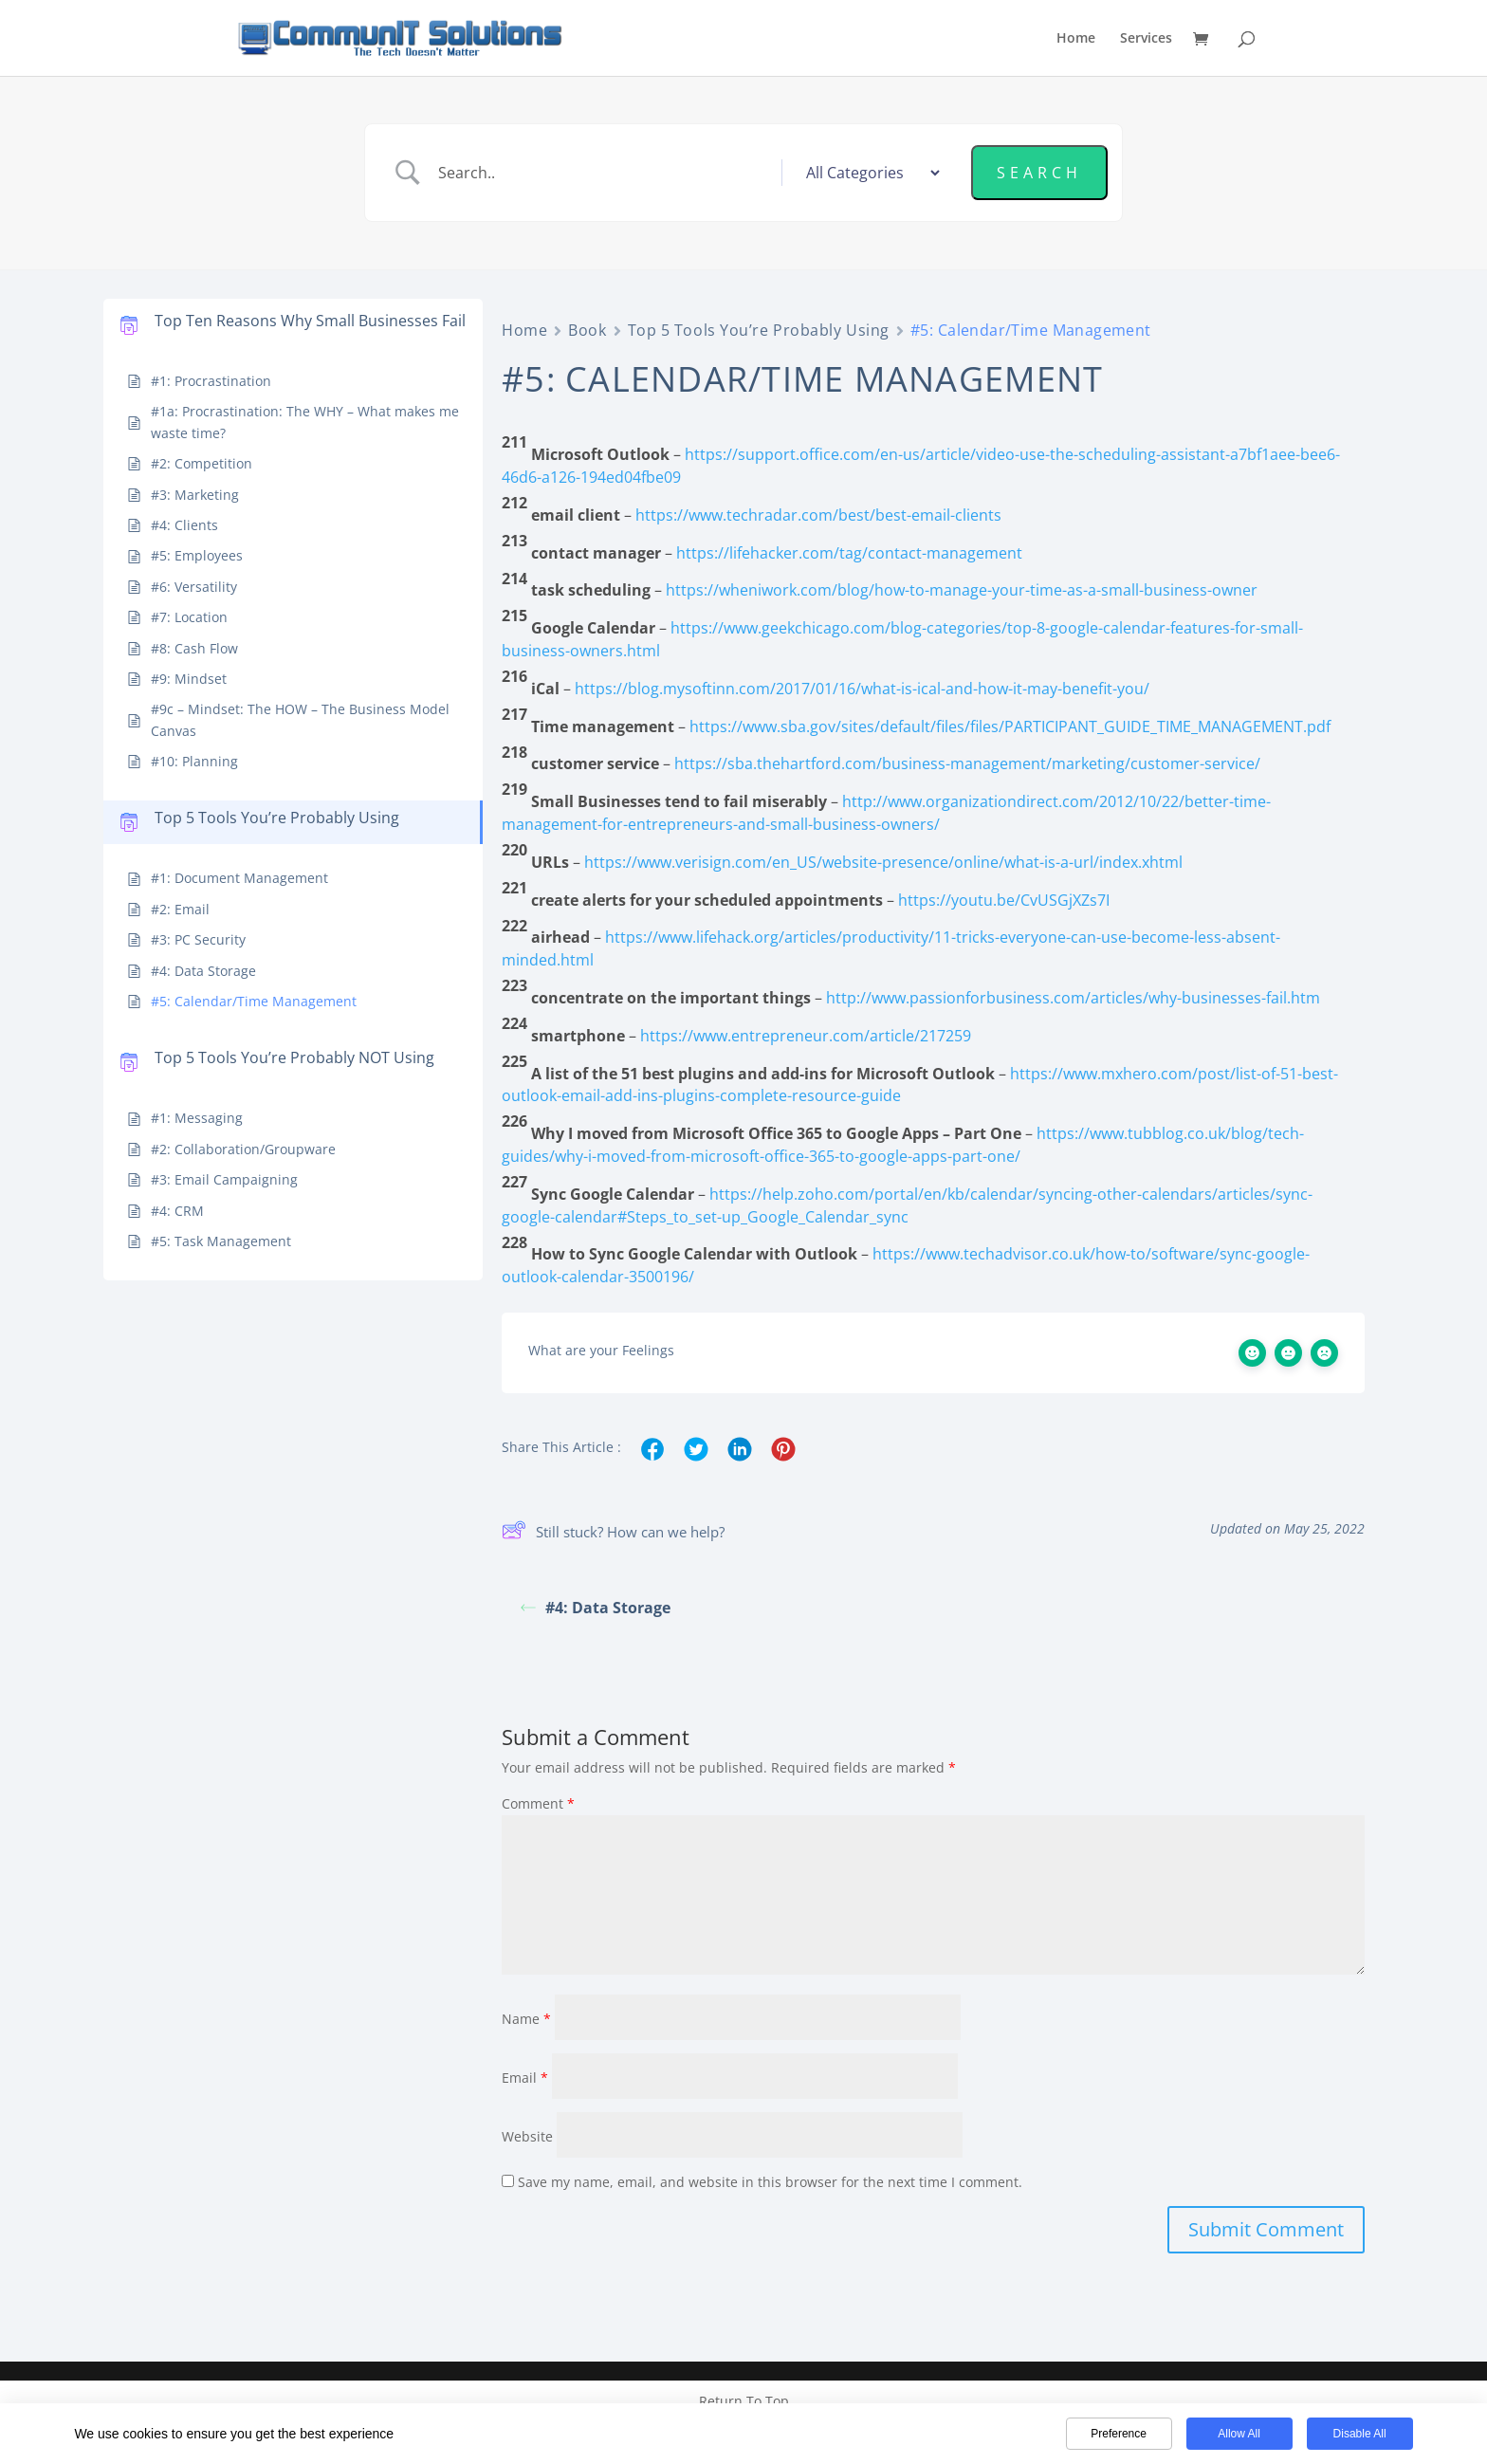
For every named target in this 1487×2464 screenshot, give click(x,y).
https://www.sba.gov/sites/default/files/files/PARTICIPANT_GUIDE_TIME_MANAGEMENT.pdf (1010, 726)
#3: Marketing (195, 495)
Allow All (1239, 2433)
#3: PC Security (198, 939)
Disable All (1359, 2433)
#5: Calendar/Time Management (254, 1001)
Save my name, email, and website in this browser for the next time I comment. (770, 2180)
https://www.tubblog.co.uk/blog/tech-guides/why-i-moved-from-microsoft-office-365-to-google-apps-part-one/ (903, 1145)
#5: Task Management (221, 1241)
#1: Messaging (197, 1118)
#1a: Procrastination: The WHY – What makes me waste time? (305, 421)
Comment (538, 1802)
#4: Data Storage (203, 971)
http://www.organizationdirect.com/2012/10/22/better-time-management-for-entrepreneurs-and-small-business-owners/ (886, 813)
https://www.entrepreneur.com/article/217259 (805, 1035)
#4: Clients (184, 525)
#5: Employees (197, 555)
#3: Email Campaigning (224, 1179)
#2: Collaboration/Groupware (243, 1149)
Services (1146, 38)
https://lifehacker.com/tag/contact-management (849, 552)
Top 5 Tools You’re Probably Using (759, 330)
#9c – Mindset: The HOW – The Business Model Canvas (300, 719)
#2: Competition (201, 463)
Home (1075, 38)
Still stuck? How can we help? (613, 1533)
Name (526, 2017)
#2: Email (180, 909)
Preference (1119, 2433)
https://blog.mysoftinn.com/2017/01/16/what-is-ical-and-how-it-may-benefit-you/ (862, 688)
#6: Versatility (194, 587)
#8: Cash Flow (194, 648)
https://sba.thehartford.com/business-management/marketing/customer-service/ (967, 763)
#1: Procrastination (211, 381)
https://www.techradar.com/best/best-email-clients (818, 515)
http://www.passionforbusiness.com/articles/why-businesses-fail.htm (1073, 997)
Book (587, 330)
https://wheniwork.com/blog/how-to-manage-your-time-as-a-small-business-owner (962, 589)
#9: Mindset (189, 679)
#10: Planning (194, 761)
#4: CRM (177, 1211)
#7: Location (189, 617)
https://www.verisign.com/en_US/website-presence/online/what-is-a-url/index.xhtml (883, 862)
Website (527, 2134)
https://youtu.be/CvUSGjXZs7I (1004, 900)
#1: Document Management (239, 878)
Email (525, 2076)
